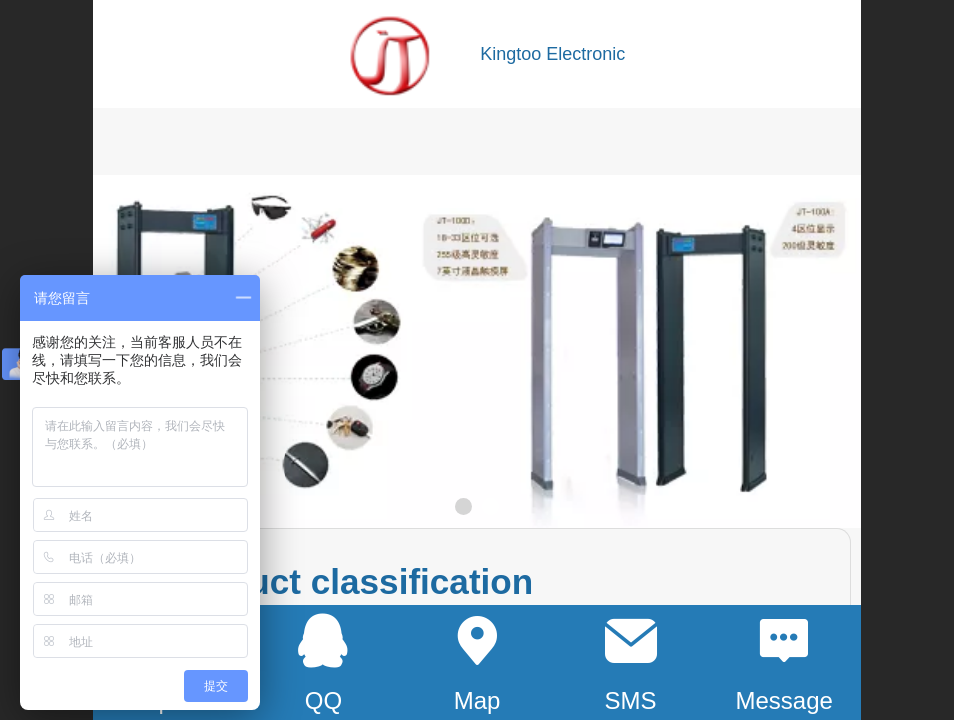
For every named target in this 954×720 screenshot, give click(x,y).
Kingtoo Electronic (552, 54)
